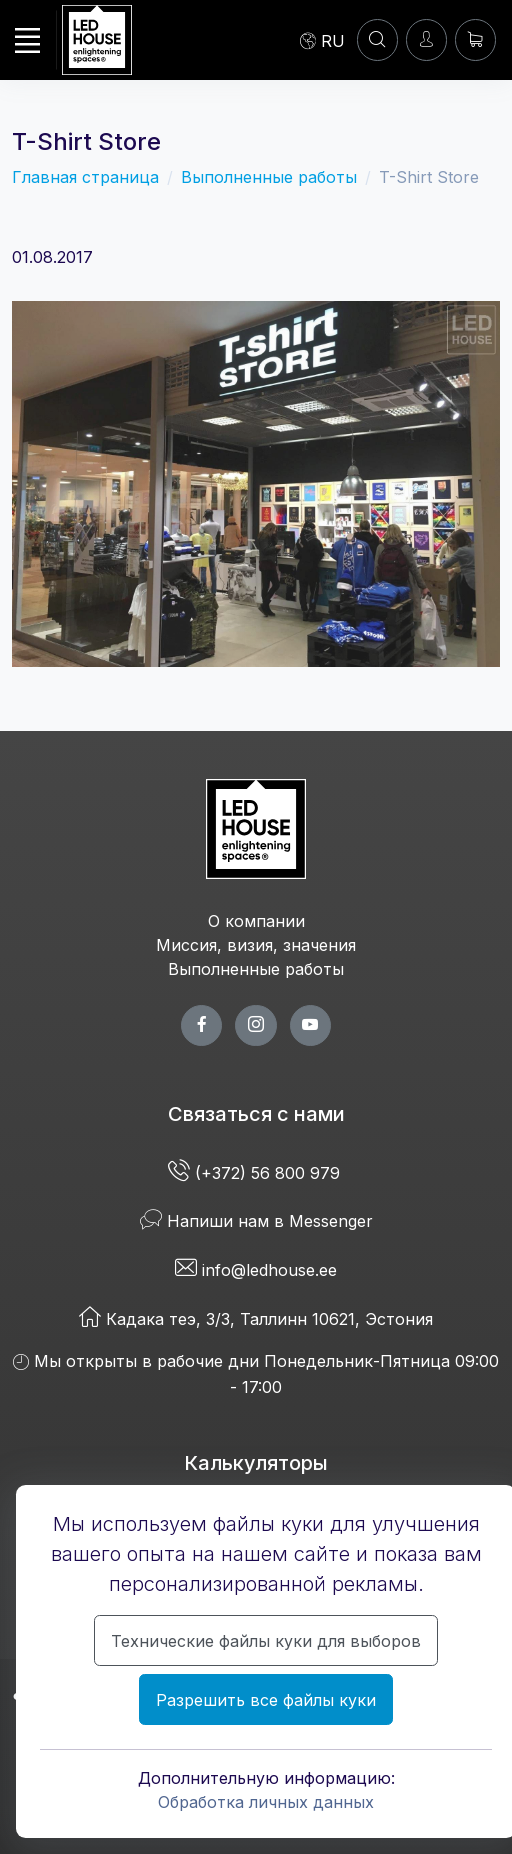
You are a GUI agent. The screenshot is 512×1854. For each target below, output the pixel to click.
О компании (256, 921)
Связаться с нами (256, 1114)
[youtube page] (310, 1025)
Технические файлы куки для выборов (266, 1641)
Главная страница (85, 177)
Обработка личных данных (266, 1802)
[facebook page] (201, 1025)
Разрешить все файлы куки (266, 1700)
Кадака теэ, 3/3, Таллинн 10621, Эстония (256, 1319)
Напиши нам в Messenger (256, 1221)
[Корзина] (475, 39)
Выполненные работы (269, 177)
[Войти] (426, 39)
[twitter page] (255, 1025)
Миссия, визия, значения (256, 945)
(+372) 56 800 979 (256, 1173)
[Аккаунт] (377, 39)
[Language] (322, 40)
